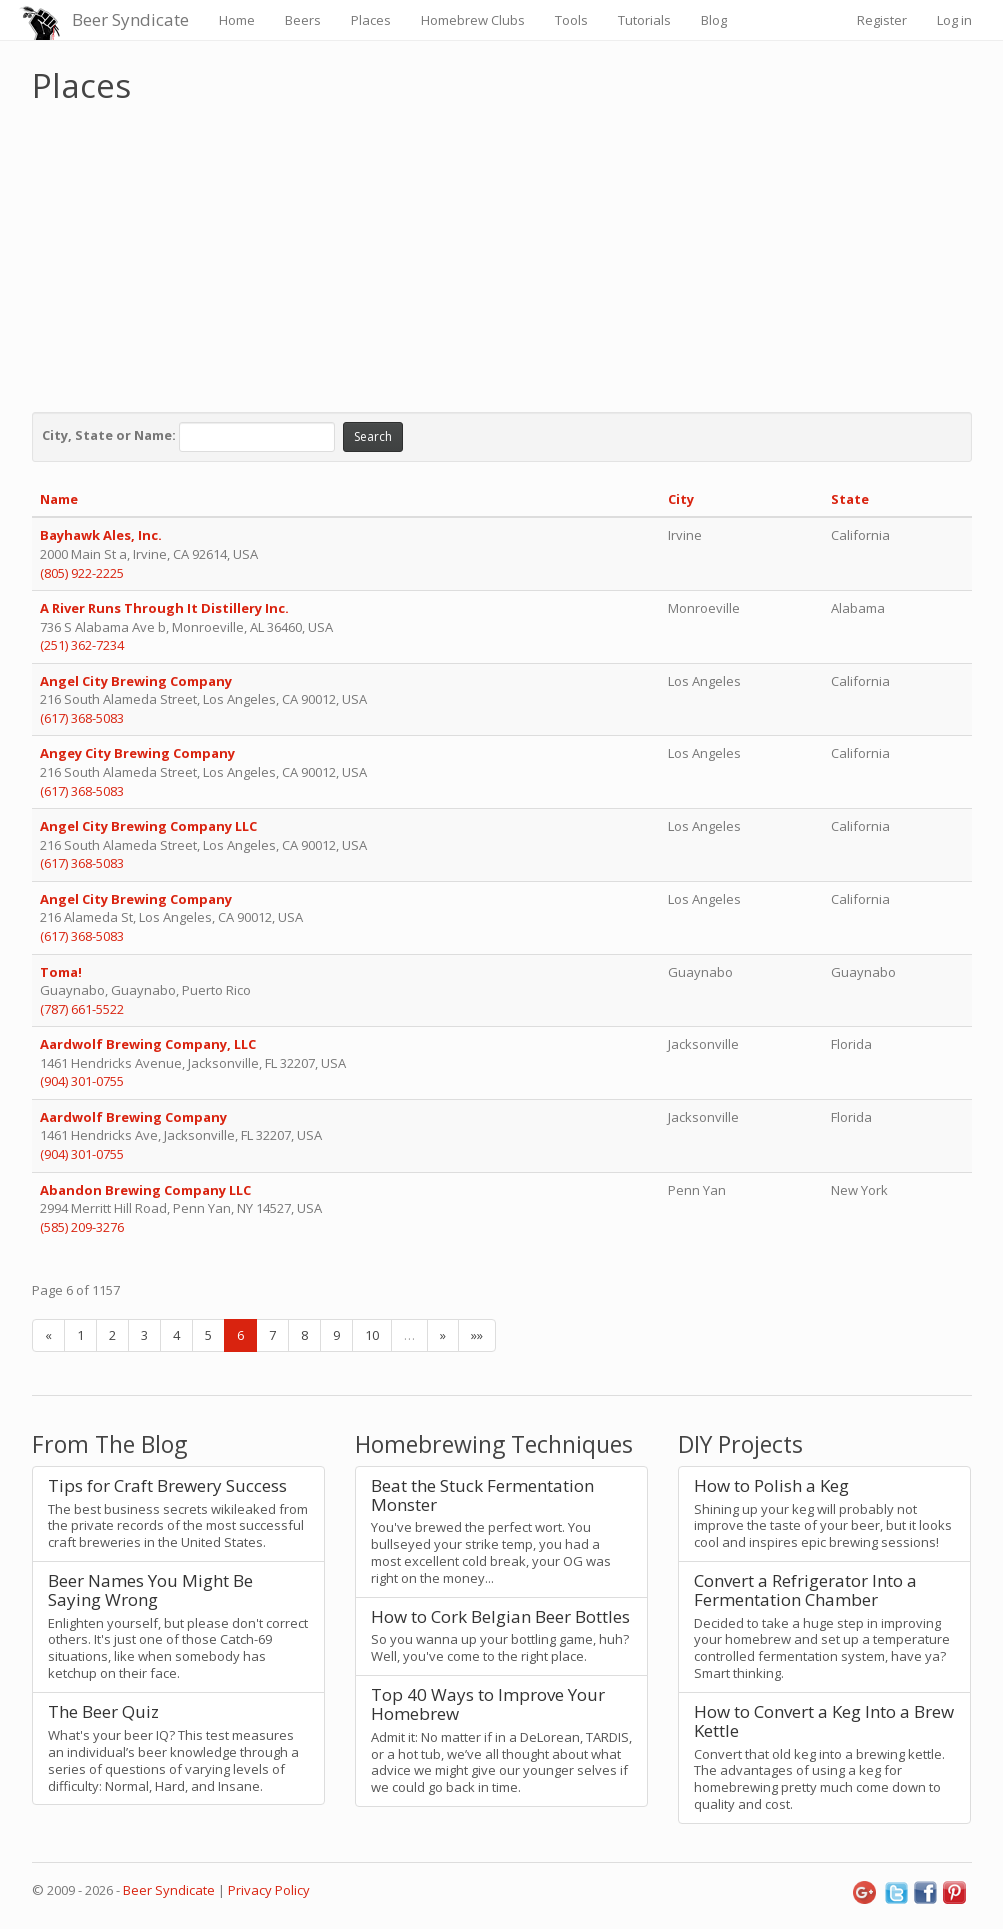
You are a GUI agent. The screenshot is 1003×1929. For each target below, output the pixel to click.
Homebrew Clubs (473, 20)
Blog (714, 20)
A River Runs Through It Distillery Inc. (166, 608)
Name (59, 499)
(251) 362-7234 (82, 645)
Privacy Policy (269, 1890)
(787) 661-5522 (82, 1009)
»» (477, 1335)
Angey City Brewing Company (137, 753)
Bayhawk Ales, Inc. (101, 535)
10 (372, 1335)
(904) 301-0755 (82, 1081)
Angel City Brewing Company (136, 681)
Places (371, 20)
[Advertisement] (502, 253)
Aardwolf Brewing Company (135, 1117)
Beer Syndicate (130, 19)
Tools (571, 20)
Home (237, 20)
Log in (954, 20)
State (850, 499)
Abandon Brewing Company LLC (145, 1190)
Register (882, 20)
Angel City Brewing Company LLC (148, 826)
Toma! (61, 972)
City (681, 499)
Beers (303, 20)
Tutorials (644, 20)
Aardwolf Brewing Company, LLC (148, 1044)
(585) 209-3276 (82, 1227)
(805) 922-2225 (82, 573)
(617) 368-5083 (82, 718)
